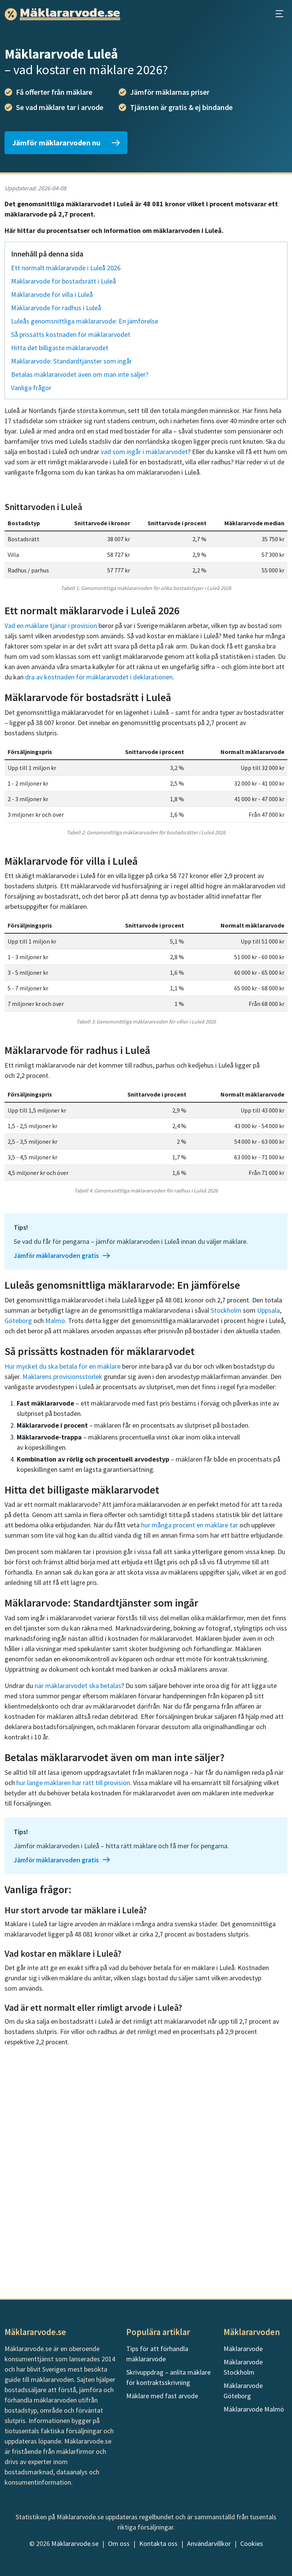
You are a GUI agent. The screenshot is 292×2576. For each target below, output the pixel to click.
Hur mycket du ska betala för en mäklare (63, 1575)
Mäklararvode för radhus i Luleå (56, 307)
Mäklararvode (243, 2348)
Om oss (119, 2543)
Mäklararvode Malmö (254, 2409)
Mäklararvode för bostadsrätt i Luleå (63, 281)
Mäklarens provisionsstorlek (62, 1585)
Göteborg (18, 1529)
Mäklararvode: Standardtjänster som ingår (71, 361)
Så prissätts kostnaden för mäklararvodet (70, 334)
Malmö (55, 1529)
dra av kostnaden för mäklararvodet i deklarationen (99, 886)
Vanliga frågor (31, 387)
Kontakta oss (158, 2543)
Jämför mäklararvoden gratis (62, 1464)
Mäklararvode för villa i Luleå (52, 294)
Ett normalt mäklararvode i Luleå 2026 (66, 267)
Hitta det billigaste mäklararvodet (59, 347)
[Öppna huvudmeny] (279, 14)
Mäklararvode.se (74, 2543)
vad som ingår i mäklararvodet (144, 451)
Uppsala (268, 1519)
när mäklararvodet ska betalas (78, 1894)
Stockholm (226, 1519)
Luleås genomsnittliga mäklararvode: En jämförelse (84, 321)
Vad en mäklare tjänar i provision (51, 834)
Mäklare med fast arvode (162, 2395)
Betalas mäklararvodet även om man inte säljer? (79, 374)
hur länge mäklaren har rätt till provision (73, 1991)
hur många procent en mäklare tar (189, 1734)
